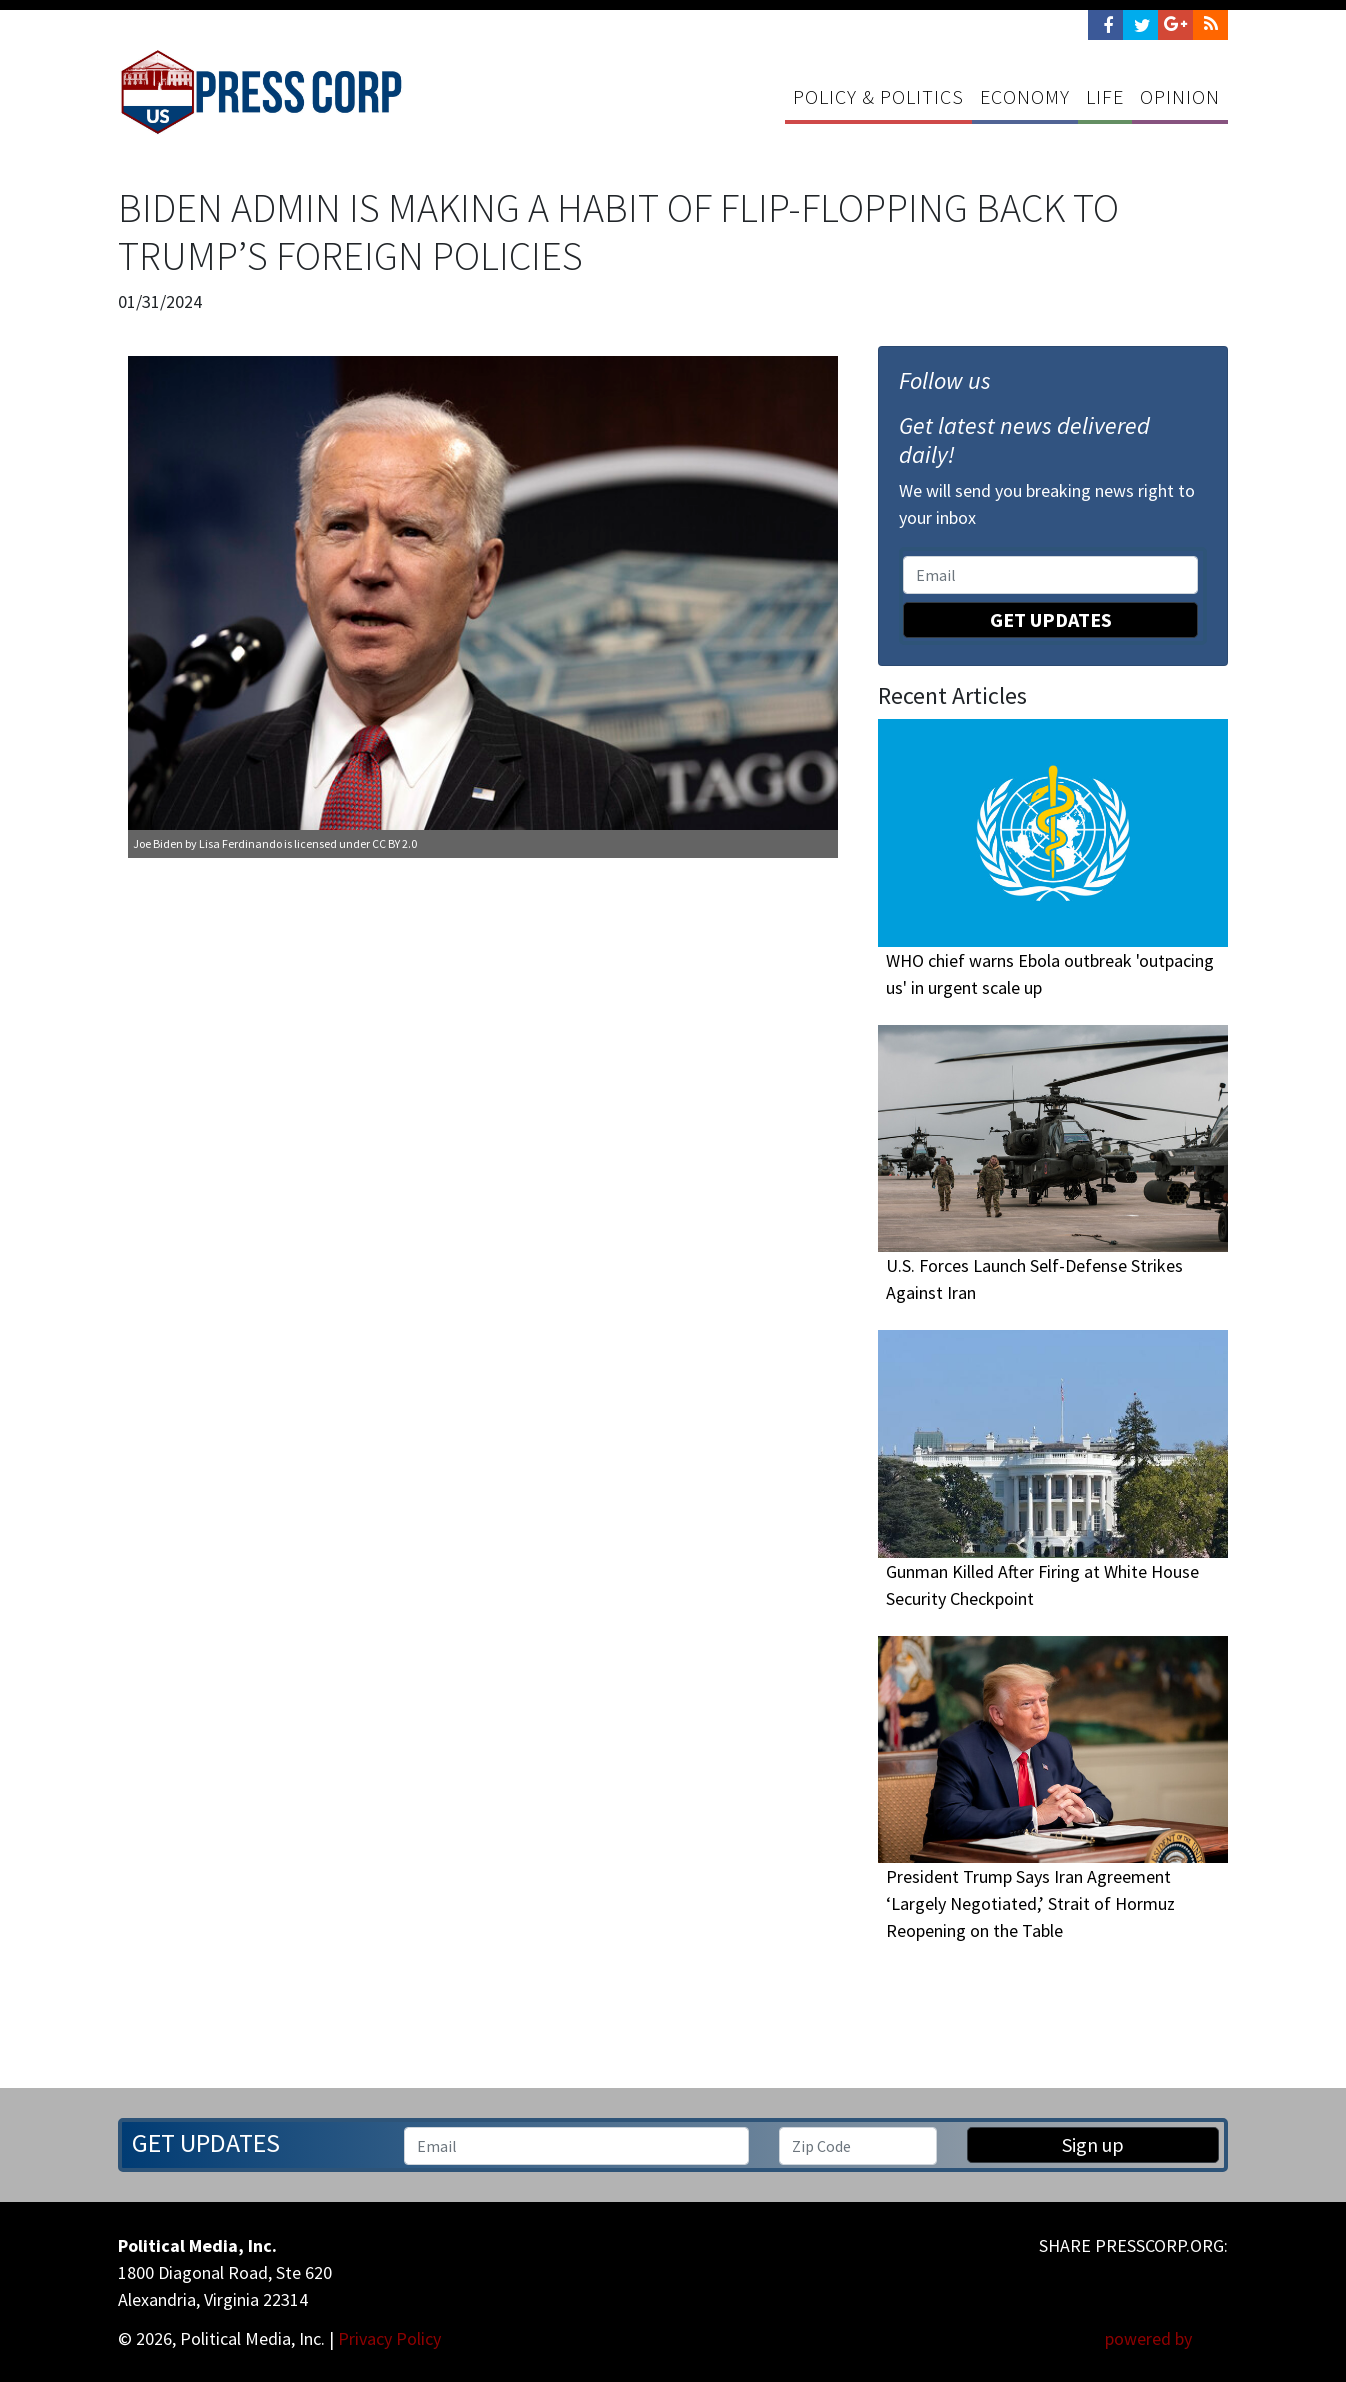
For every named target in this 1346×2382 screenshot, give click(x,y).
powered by (1166, 2338)
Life (1105, 96)
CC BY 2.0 (394, 843)
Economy (1025, 96)
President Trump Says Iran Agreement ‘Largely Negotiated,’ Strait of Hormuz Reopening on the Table (1030, 1903)
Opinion (1180, 96)
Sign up (1093, 2144)
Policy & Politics (878, 96)
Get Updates (1051, 619)
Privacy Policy (389, 2338)
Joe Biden (158, 843)
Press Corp (261, 92)
